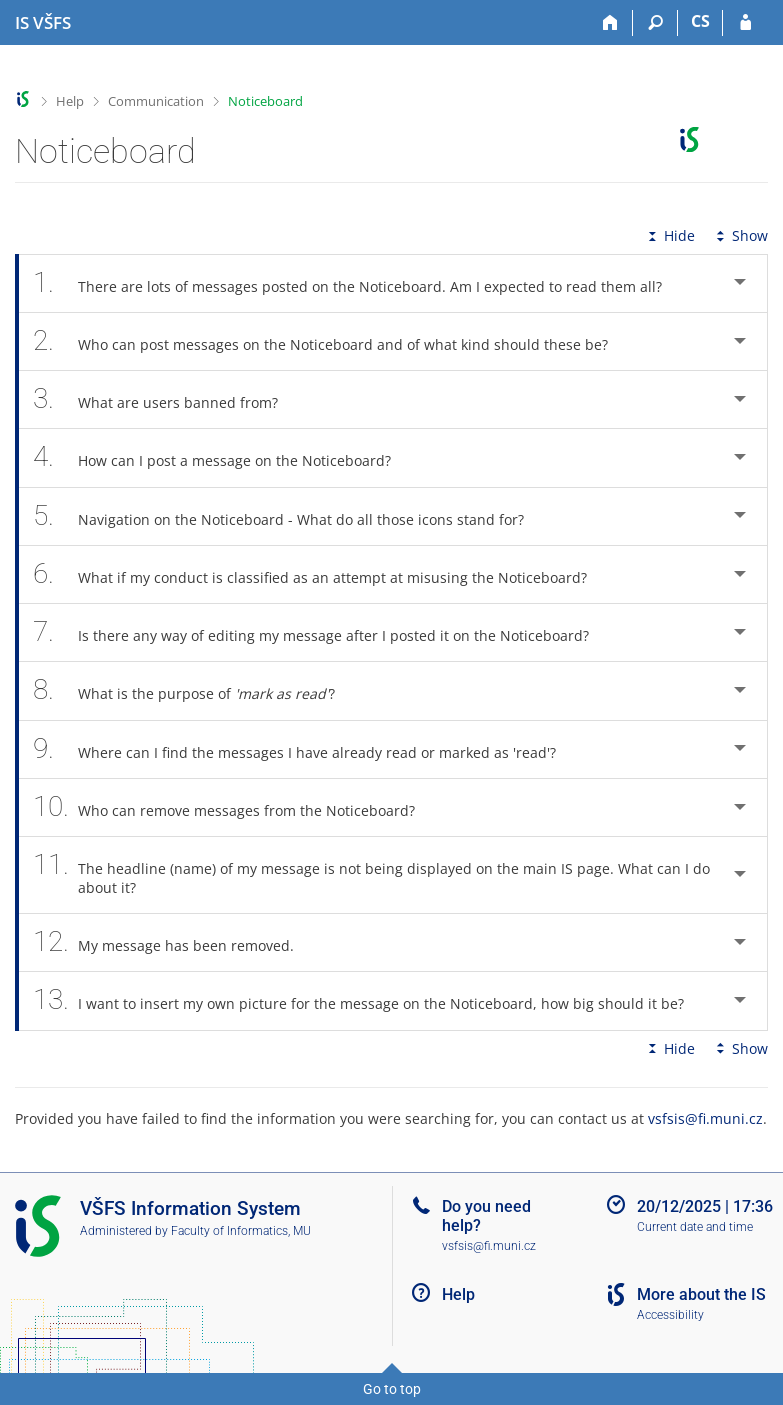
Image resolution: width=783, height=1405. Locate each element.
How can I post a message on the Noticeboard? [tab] (223, 457)
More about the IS (701, 1294)
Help (70, 101)
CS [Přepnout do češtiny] (700, 21)
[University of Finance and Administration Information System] (43, 23)
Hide (669, 235)
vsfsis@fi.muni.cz (705, 1118)
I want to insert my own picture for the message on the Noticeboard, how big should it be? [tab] (369, 1000)
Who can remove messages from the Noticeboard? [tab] (235, 807)
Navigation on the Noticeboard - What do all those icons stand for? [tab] (289, 516)
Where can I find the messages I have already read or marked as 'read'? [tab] (305, 749)
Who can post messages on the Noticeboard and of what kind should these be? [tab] (331, 341)
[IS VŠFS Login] (745, 23)
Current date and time (695, 1227)
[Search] (655, 23)
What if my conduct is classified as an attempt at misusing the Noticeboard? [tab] (321, 574)
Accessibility (670, 1315)
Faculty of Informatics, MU (241, 1231)
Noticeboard (265, 101)
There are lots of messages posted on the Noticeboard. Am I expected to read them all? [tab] (358, 283)
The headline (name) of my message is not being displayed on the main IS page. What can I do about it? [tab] (371, 875)
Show (740, 235)
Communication (156, 101)
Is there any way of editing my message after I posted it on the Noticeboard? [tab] (322, 632)
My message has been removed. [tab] (174, 942)
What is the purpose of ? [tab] (195, 690)
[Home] (610, 23)
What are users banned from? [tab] (166, 399)
